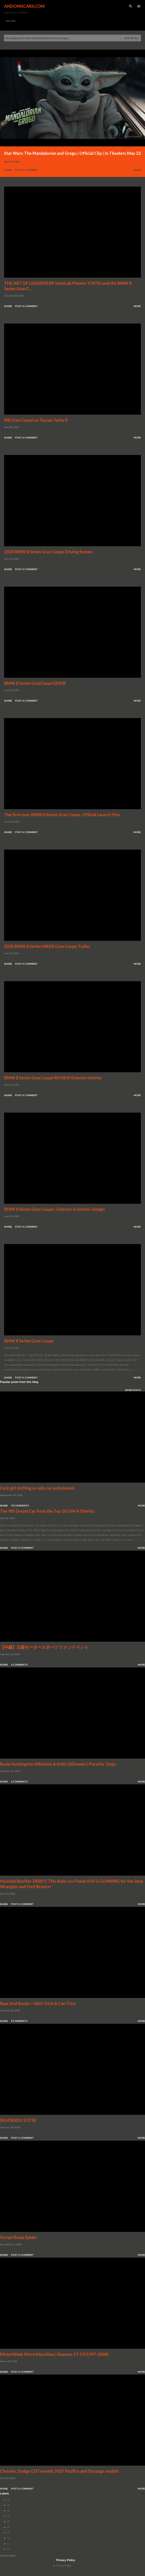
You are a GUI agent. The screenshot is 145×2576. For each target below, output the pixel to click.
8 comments (19, 2020)
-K (8, 2549)
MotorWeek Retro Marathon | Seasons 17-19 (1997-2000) (54, 2354)
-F (8, 2527)
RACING (10, 21)
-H (8, 2538)
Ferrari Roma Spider (18, 2237)
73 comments (20, 1505)
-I (7, 2543)
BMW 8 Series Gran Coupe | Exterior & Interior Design (54, 1209)
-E (8, 2521)
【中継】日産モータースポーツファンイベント (44, 1647)
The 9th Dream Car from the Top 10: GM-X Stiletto (47, 1511)
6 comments (19, 1664)
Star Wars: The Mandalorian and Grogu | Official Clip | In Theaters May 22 (72, 153)
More (137, 170)
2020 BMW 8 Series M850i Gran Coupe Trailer (47, 946)
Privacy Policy (63, 2565)
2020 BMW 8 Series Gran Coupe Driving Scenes (48, 551)
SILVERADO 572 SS (18, 2120)
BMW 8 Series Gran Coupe (29, 1340)
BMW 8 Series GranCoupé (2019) (35, 683)
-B (8, 2505)
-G (8, 2532)
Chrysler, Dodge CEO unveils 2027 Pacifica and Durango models (59, 2471)
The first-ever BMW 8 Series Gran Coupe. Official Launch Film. (62, 814)
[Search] (131, 6)
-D (8, 2516)
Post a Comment (26, 170)
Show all (132, 38)
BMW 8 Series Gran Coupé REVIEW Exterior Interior (53, 1077)
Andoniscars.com (24, 6)
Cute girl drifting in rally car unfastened (37, 1488)
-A (8, 2499)
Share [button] (8, 170)
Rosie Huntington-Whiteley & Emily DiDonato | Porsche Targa (57, 1763)
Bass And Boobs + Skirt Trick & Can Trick (38, 2003)
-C (8, 2510)
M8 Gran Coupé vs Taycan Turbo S (36, 420)
